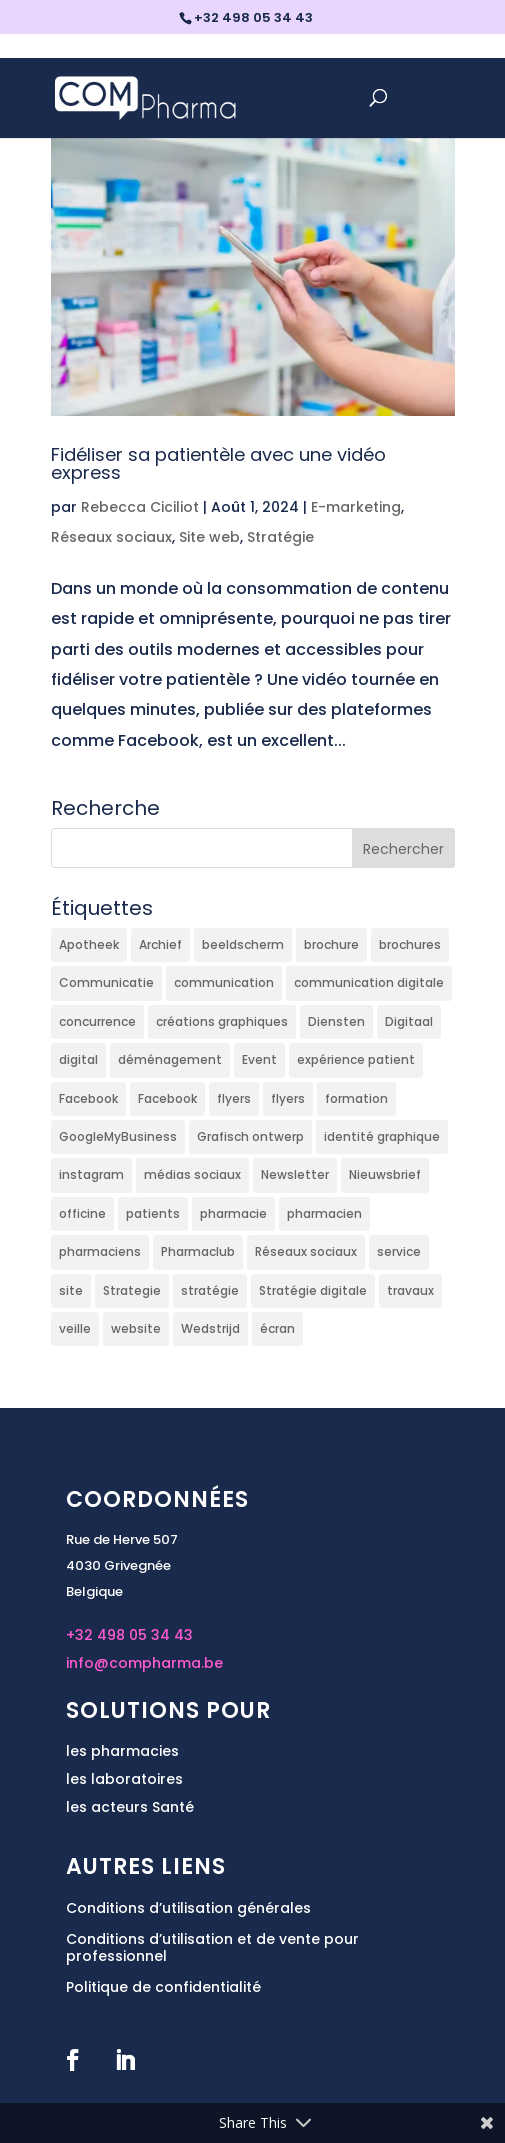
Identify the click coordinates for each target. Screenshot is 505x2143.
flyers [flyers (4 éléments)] (288, 1098)
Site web (209, 537)
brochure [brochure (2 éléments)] (331, 944)
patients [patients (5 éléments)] (153, 1213)
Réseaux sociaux (111, 537)
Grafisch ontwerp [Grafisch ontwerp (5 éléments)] (250, 1136)
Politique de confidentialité (163, 1987)
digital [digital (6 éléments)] (78, 1059)
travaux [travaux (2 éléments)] (410, 1290)
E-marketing (356, 507)
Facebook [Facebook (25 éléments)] (88, 1098)
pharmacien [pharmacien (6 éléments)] (324, 1213)
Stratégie (280, 537)
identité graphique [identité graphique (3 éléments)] (382, 1136)
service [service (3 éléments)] (399, 1251)
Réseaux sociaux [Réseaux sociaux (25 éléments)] (306, 1251)
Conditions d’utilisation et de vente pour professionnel (212, 1947)
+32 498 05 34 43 (129, 1635)
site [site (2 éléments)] (71, 1290)
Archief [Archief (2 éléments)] (160, 944)
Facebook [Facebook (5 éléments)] (167, 1098)
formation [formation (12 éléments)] (356, 1098)
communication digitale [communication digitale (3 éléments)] (369, 982)
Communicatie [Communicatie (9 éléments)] (106, 982)
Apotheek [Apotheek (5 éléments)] (89, 944)
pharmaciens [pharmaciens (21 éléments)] (100, 1251)
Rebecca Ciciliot (140, 507)
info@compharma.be (144, 1663)
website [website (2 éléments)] (136, 1328)
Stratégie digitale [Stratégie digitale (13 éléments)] (313, 1290)
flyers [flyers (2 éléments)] (234, 1098)
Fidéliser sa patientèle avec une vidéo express (218, 463)
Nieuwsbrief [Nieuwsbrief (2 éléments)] (385, 1174)
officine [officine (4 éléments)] (82, 1213)
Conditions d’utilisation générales (188, 1908)
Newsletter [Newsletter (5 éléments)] (295, 1174)
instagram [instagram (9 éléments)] (91, 1174)
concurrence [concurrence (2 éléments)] (97, 1021)
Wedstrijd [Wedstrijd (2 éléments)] (210, 1328)
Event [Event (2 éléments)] (259, 1059)
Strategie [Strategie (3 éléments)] (132, 1290)
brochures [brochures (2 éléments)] (410, 944)
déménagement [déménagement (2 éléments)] (170, 1059)
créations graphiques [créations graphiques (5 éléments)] (222, 1021)
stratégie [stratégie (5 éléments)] (210, 1290)
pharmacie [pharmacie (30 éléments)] (233, 1213)
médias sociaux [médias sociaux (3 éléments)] (192, 1174)
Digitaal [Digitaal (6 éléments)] (409, 1021)
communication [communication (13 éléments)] (224, 982)
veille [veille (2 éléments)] (75, 1328)
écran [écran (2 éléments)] (277, 1328)
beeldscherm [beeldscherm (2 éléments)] (243, 944)
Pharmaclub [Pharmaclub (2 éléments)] (198, 1251)
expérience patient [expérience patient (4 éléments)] (356, 1059)
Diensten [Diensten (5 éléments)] (336, 1021)
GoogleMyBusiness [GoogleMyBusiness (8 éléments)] (118, 1136)
